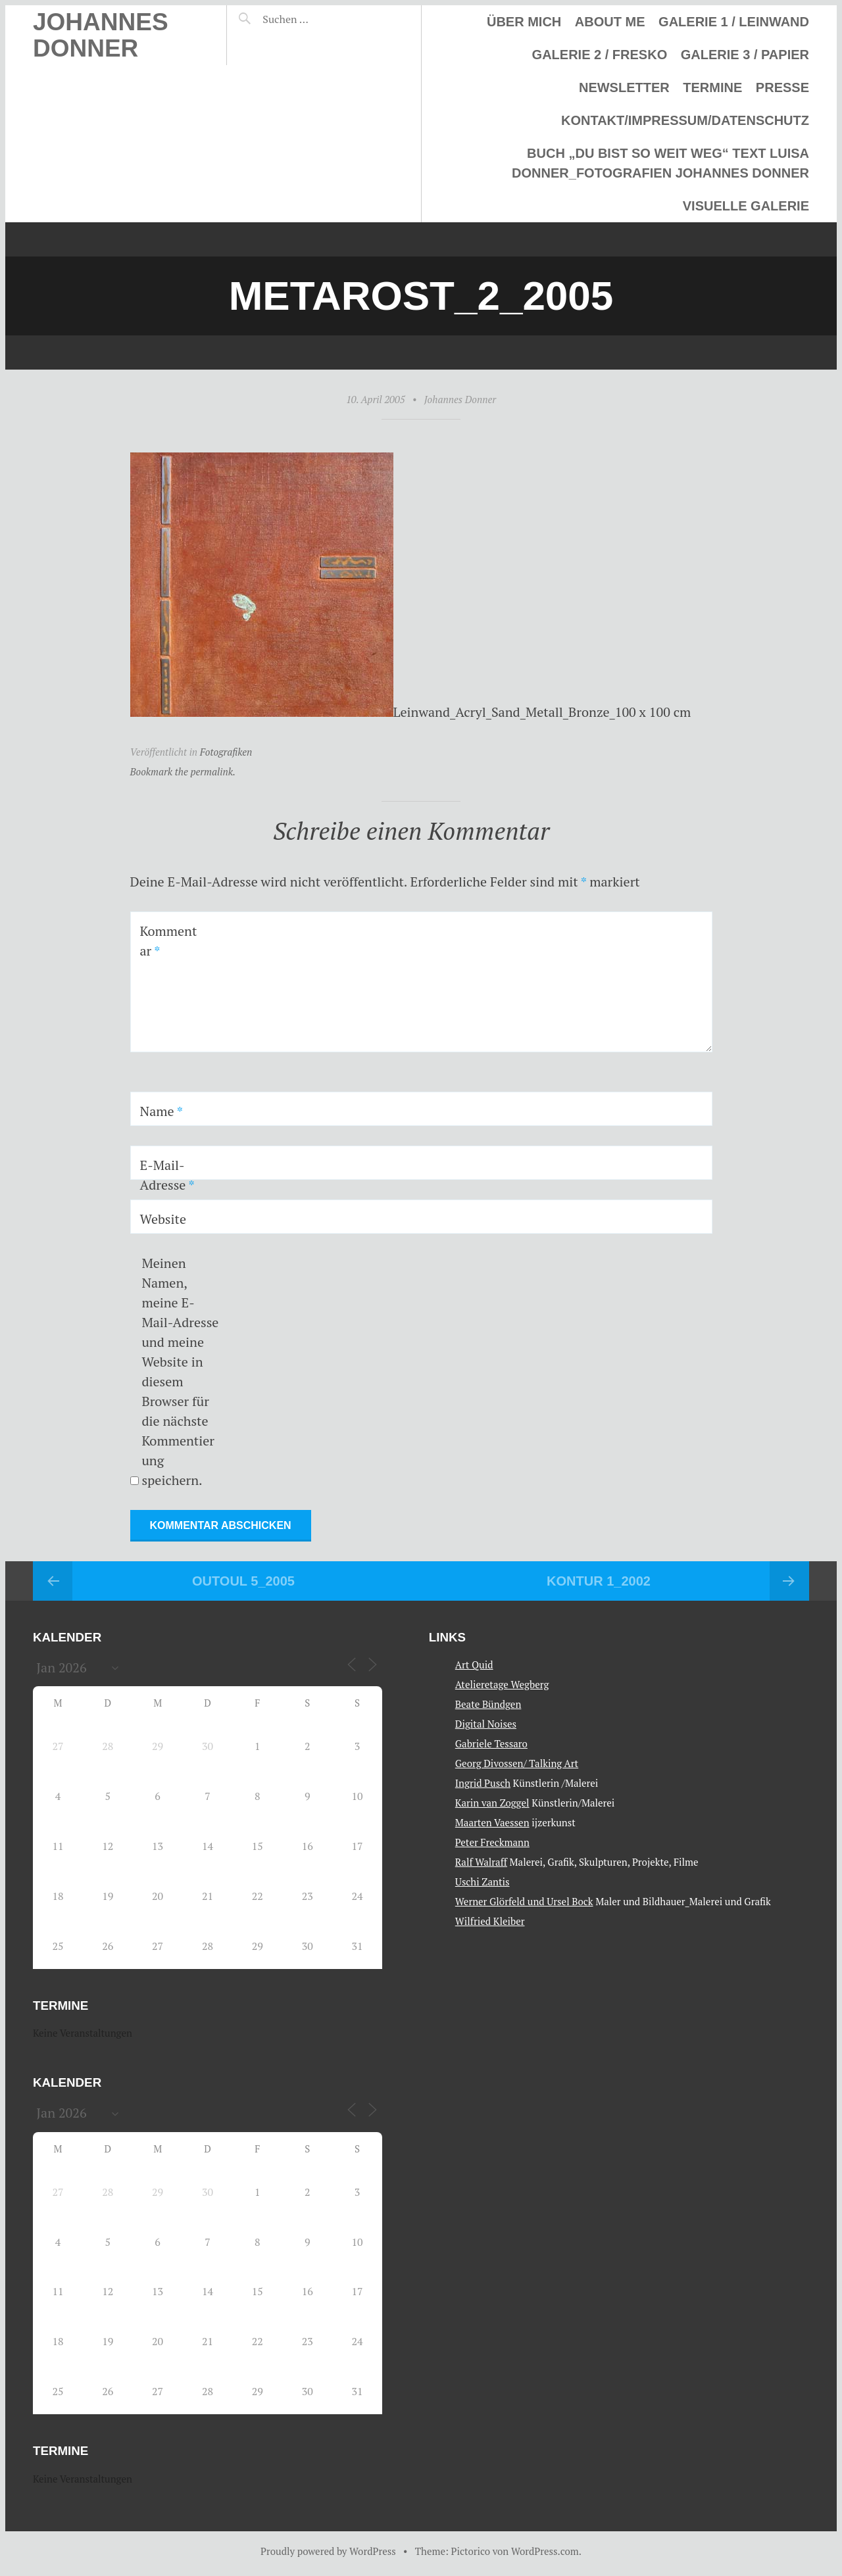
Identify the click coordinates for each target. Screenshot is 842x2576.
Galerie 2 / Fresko (600, 54)
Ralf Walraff (481, 1861)
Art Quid (474, 1664)
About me (610, 21)
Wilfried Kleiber (490, 1921)
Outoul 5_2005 (243, 1581)
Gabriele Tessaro (491, 1743)
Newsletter (624, 87)
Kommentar (168, 941)
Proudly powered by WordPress (328, 2551)
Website (163, 1219)
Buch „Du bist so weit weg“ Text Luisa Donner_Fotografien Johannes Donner (660, 163)
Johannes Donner (100, 35)
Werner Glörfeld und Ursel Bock (524, 1901)
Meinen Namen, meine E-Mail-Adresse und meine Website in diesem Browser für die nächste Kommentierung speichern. (179, 1371)
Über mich (524, 21)
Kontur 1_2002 (599, 1581)
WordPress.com (545, 2551)
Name (161, 1111)
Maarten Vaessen (492, 1822)
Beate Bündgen (488, 1704)
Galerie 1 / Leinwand (733, 21)
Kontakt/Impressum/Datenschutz (685, 120)
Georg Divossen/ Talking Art (516, 1763)
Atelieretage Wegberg (502, 1684)
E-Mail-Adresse (167, 1175)
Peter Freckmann (492, 1842)
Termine (712, 87)
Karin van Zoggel (492, 1802)
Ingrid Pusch (482, 1782)
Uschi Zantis (482, 1881)
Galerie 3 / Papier (745, 54)
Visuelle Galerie (746, 206)
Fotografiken (226, 751)
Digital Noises (485, 1723)
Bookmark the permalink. (183, 771)
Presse (782, 87)
